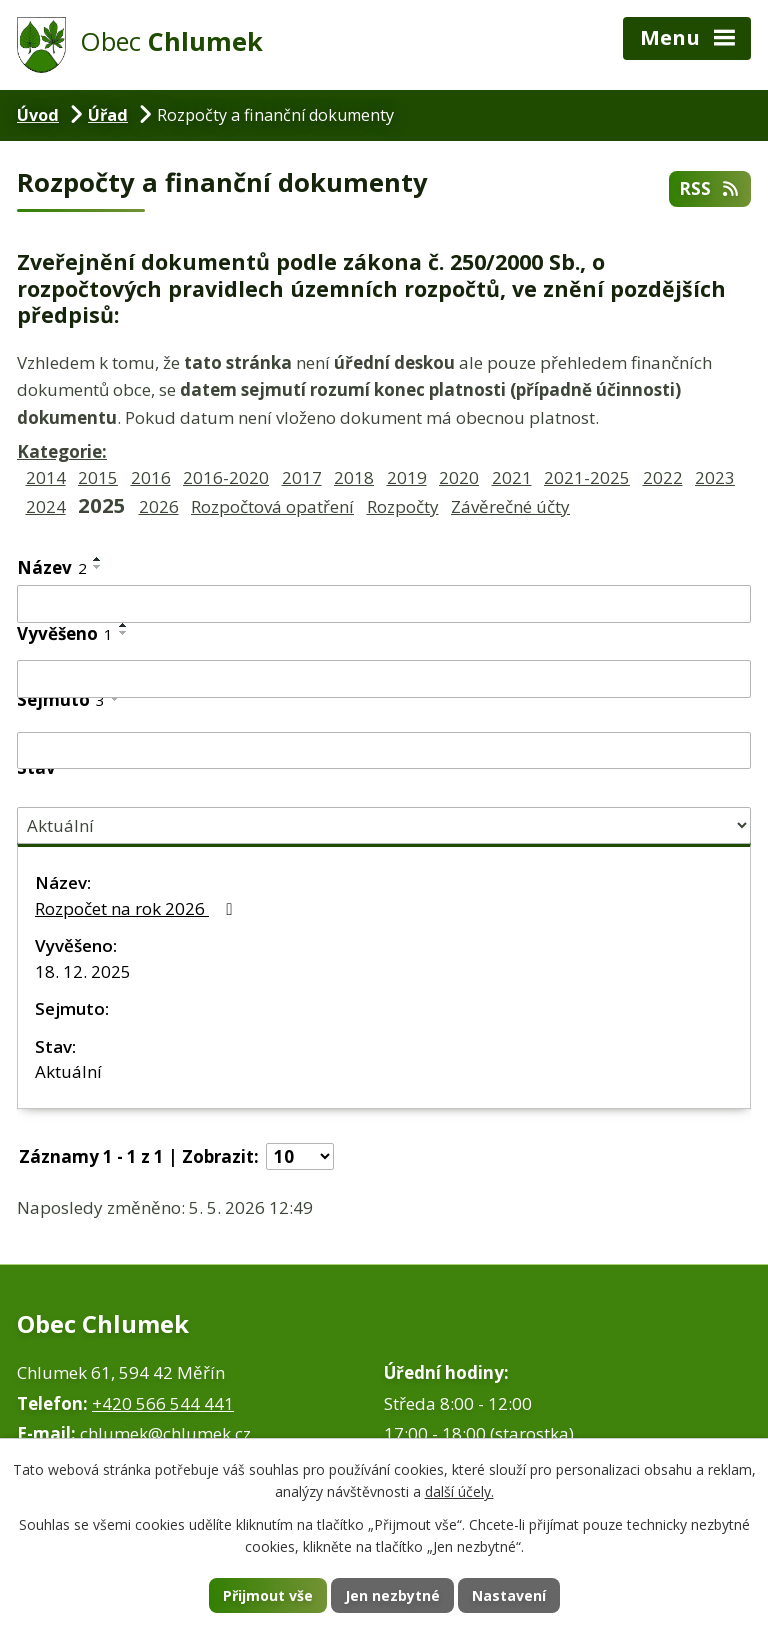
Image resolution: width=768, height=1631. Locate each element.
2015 (98, 477)
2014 (46, 477)
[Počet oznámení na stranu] (300, 1156)
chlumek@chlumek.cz (165, 1433)
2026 (159, 506)
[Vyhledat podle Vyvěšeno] (384, 679)
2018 (354, 477)
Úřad (108, 115)
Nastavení (509, 1595)
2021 (512, 477)
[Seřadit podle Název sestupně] (98, 567)
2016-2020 (226, 477)
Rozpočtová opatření (272, 506)
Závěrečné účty (510, 506)
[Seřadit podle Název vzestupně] (98, 559)
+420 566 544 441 (163, 1403)
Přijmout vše (268, 1595)
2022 (663, 477)
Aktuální (68, 1071)
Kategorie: (62, 451)
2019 (407, 477)
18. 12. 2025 (83, 971)
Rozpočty (403, 506)
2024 (46, 506)
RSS (710, 188)
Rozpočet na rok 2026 (137, 908)
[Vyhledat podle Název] (384, 604)
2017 (302, 477)
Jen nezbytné (392, 1595)
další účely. (459, 1492)
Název (52, 567)
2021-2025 (587, 477)
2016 (151, 477)
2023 (715, 477)
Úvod (38, 115)
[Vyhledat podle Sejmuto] (384, 751)
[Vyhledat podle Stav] (384, 825)
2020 (459, 477)
